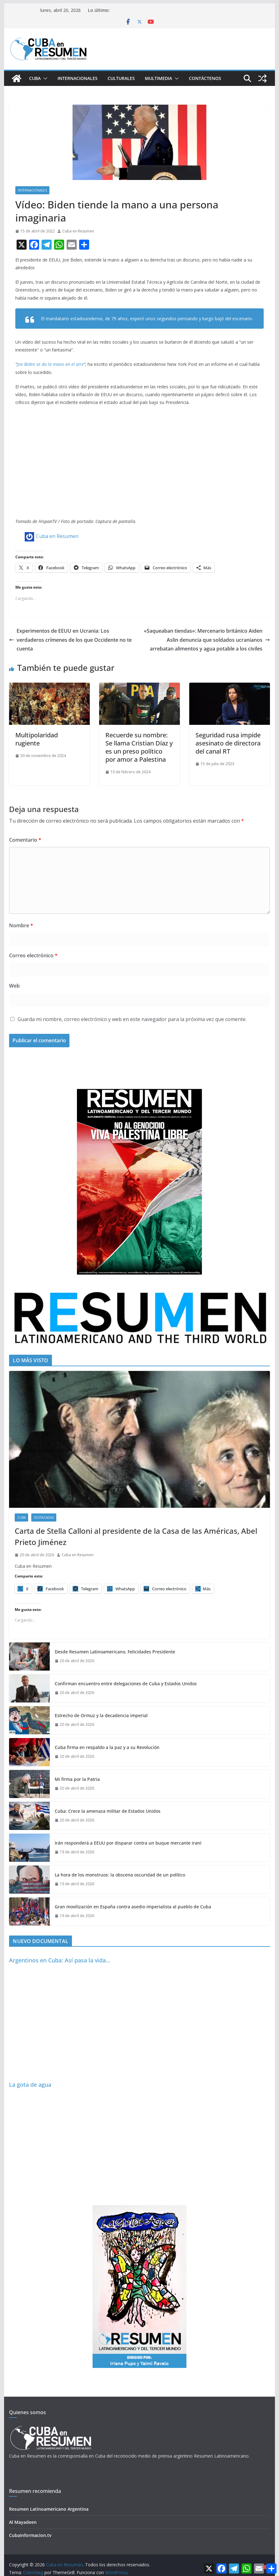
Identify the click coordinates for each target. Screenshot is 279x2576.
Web (14, 985)
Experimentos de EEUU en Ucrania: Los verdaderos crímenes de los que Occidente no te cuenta (70, 639)
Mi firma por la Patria (77, 1779)
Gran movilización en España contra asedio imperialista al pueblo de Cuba (133, 1907)
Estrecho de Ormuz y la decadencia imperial (101, 1715)
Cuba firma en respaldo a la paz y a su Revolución (107, 1747)
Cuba (35, 78)
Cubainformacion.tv (30, 2535)
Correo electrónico (33, 955)
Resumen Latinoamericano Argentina (49, 2509)
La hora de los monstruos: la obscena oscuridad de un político (120, 1875)
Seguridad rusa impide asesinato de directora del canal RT (228, 743)
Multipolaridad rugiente (36, 739)
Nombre (21, 925)
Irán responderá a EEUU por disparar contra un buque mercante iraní (128, 1843)
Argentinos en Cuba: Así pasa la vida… (59, 1960)
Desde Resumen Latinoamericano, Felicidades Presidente (115, 1652)
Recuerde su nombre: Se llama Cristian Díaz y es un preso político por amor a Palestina (139, 747)
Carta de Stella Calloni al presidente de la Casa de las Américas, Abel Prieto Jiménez (136, 1536)
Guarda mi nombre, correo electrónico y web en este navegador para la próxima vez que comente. (132, 1019)
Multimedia (158, 78)
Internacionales (78, 78)
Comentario (25, 839)
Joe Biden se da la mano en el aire (50, 364)
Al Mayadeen (23, 2522)
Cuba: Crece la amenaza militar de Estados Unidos (107, 1811)
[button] (44, 78)
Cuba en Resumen (78, 231)
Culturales (121, 78)
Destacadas (44, 1517)
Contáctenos (205, 78)
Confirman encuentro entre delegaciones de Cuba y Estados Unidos (126, 1684)
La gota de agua (30, 2084)
